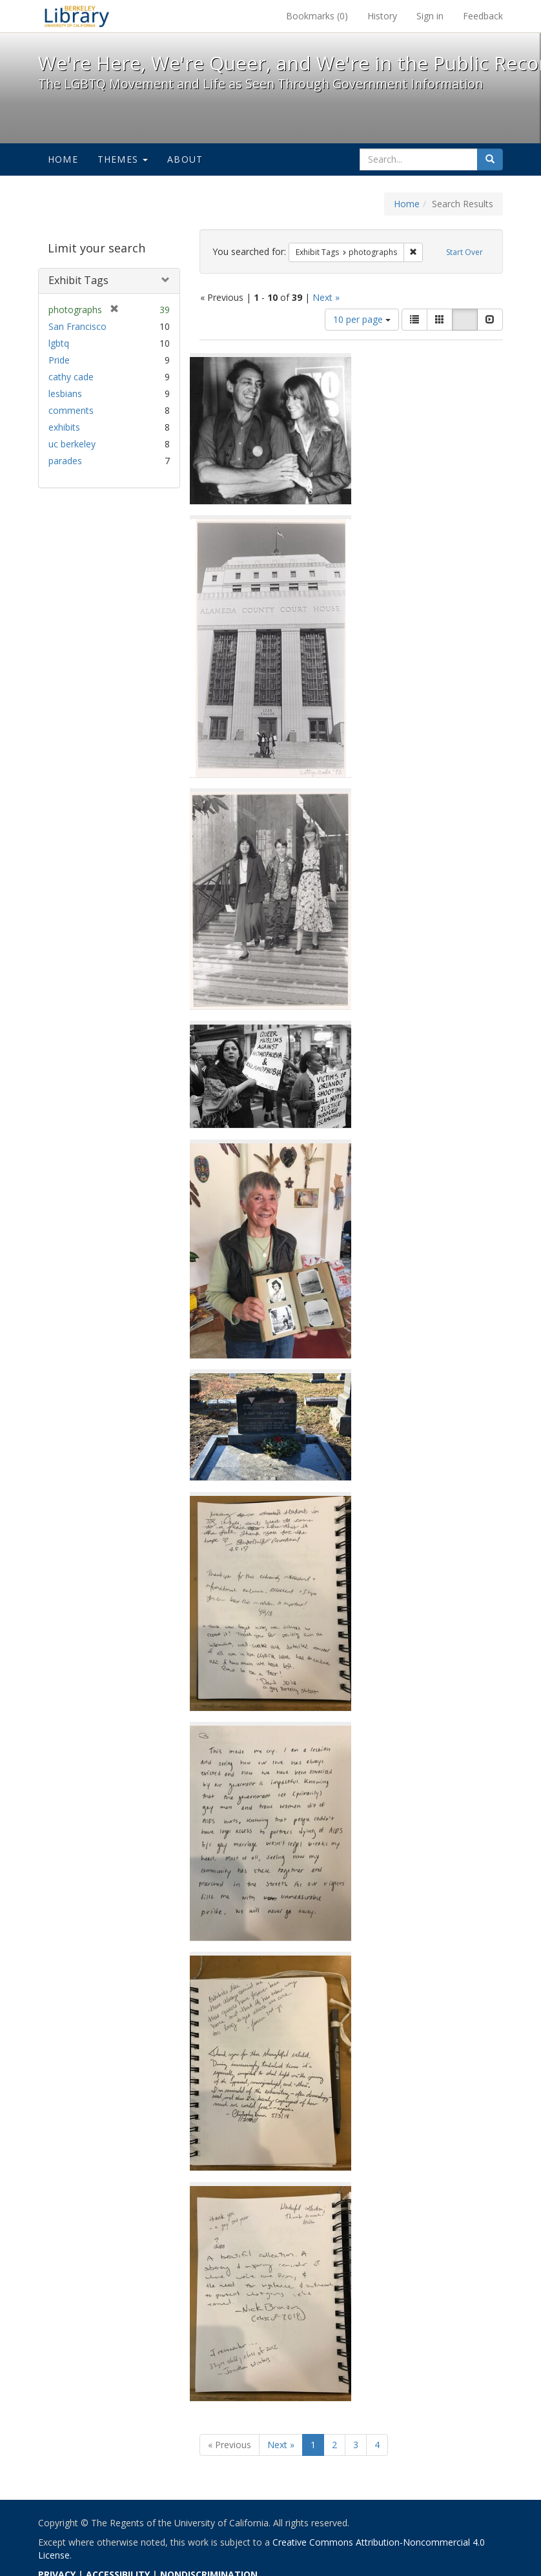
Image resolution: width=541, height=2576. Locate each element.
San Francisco (77, 326)
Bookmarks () (317, 16)
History (382, 16)
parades (65, 461)
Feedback (483, 16)
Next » (326, 297)
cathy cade (71, 377)
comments (71, 410)
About (185, 159)
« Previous (229, 2444)
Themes (122, 159)
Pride (59, 360)
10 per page (362, 319)
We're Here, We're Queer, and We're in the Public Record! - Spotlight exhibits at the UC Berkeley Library (76, 16)
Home (63, 159)
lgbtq (58, 343)
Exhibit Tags (78, 280)
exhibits (64, 427)
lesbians (65, 393)
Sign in (430, 16)
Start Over (464, 252)
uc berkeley (72, 444)
